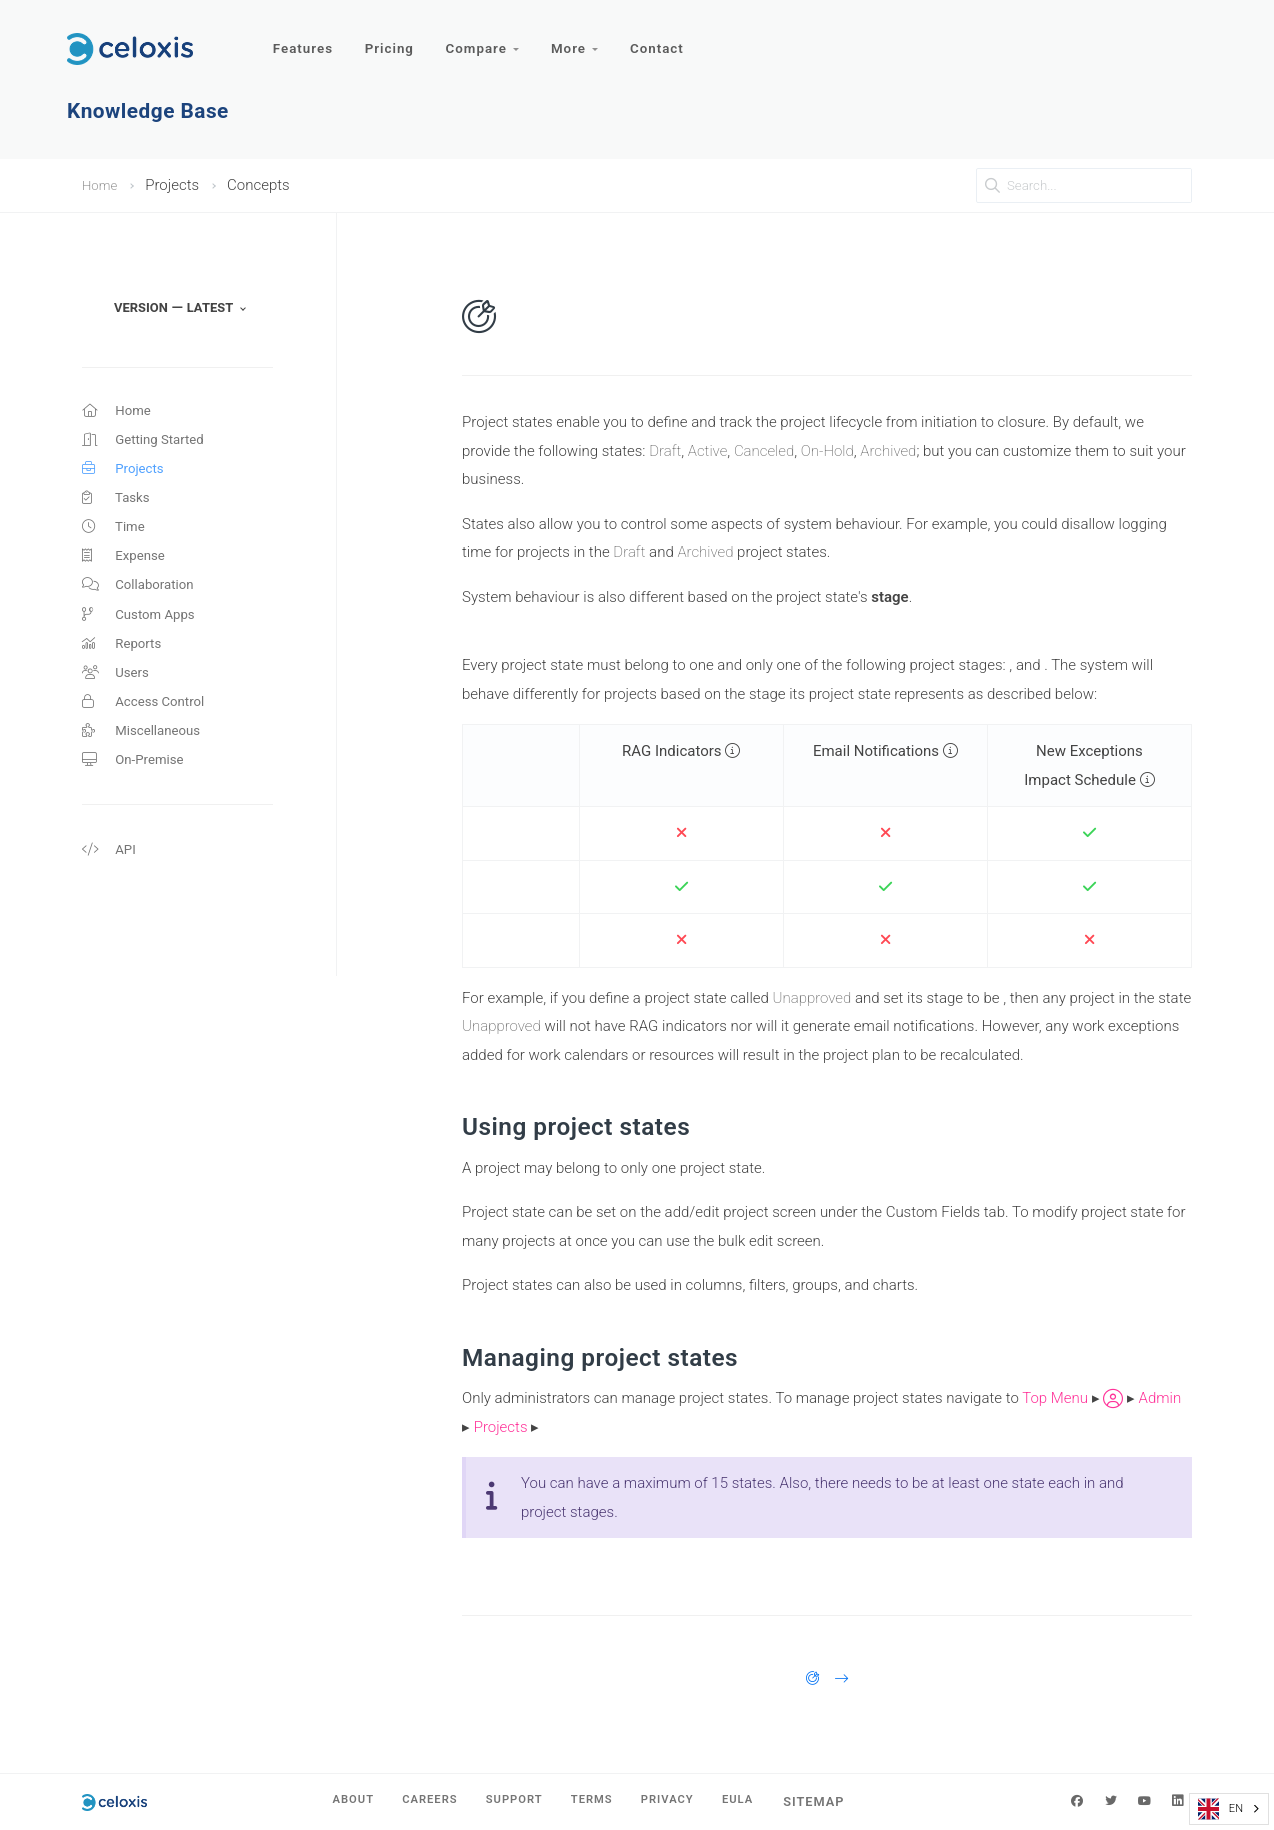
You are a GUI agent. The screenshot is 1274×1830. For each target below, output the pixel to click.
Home (102, 185)
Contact (671, 37)
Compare (490, 37)
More (586, 37)
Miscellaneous (147, 770)
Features (304, 37)
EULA (762, 1801)
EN (1220, 1809)
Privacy (683, 1801)
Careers (415, 1801)
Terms (597, 1801)
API (110, 896)
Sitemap (842, 1801)
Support (511, 1801)
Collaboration (143, 607)
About (329, 1801)
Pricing (394, 37)
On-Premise (137, 802)
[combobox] (1229, 1809)
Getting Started (149, 445)
